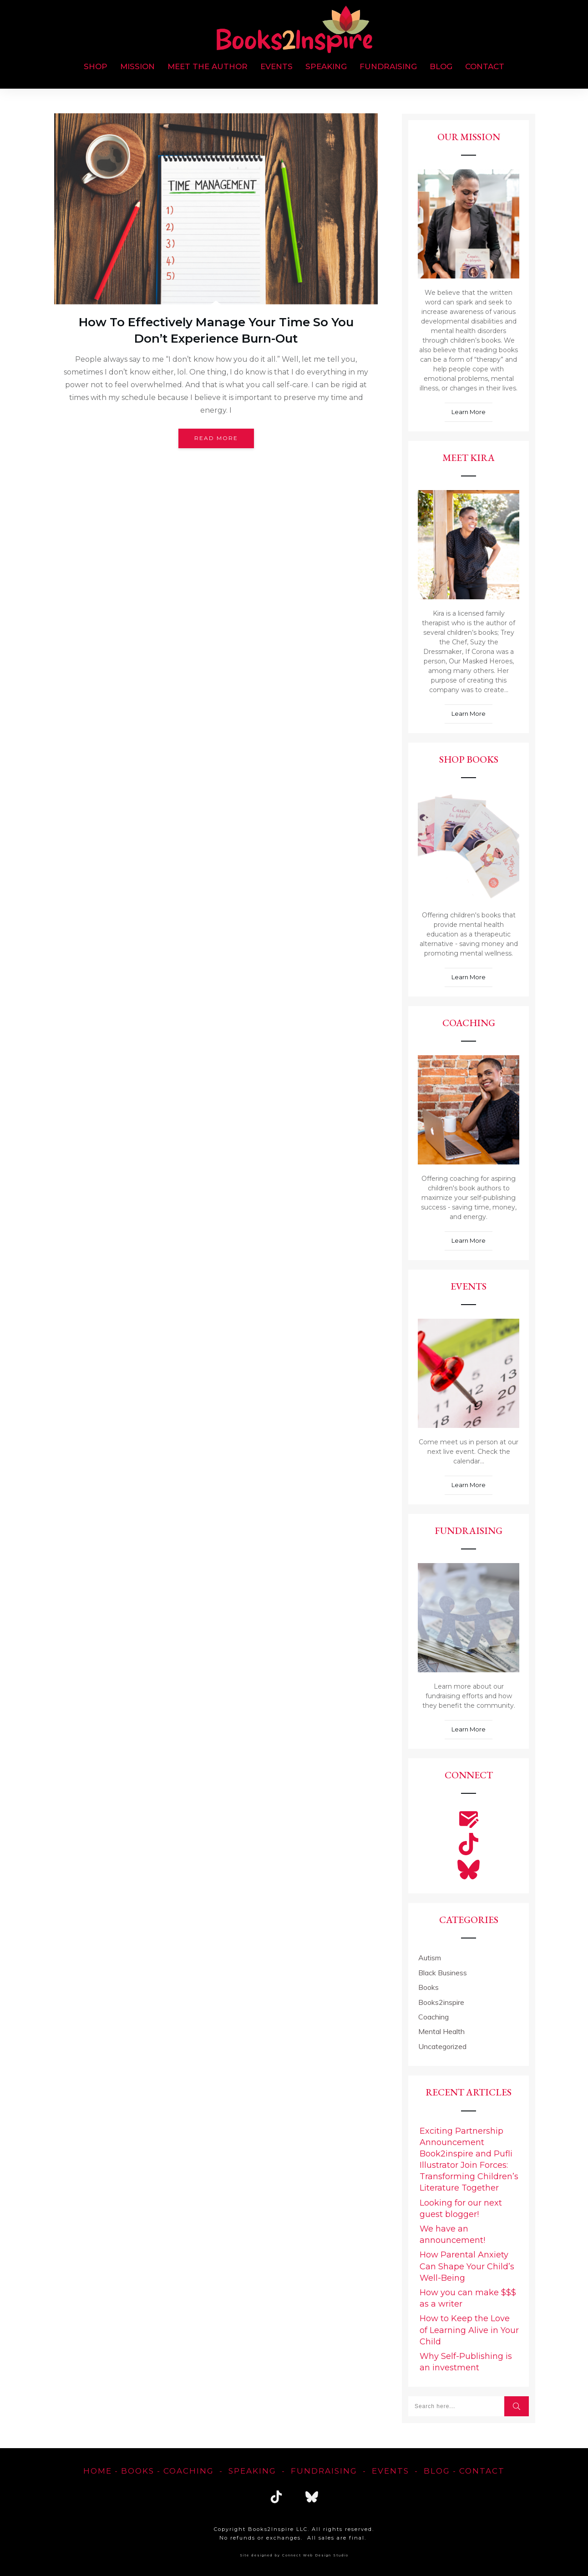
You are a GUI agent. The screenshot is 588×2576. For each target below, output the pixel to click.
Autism (429, 1957)
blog (437, 2470)
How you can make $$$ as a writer (468, 2298)
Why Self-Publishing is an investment (466, 2362)
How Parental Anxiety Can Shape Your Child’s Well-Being (467, 2266)
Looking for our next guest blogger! (461, 2208)
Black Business (442, 1972)
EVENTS (390, 2470)
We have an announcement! (452, 2234)
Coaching (433, 2016)
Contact (482, 2470)
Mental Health (441, 2031)
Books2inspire (441, 2002)
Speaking (252, 2470)
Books (428, 1987)
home (97, 2470)
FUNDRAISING (324, 2470)
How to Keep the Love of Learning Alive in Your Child (469, 2329)
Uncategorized (442, 2046)
